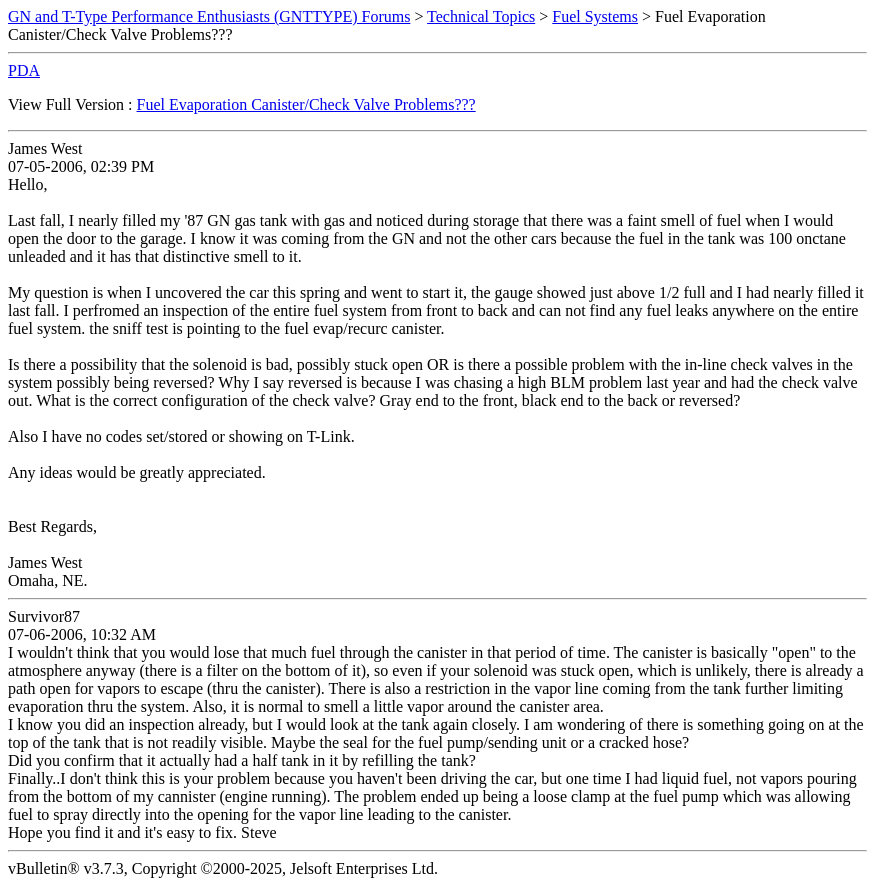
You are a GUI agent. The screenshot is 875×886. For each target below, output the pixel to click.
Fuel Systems (595, 16)
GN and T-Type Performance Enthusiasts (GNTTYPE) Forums (209, 16)
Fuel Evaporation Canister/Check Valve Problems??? (306, 104)
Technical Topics (481, 16)
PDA (24, 70)
